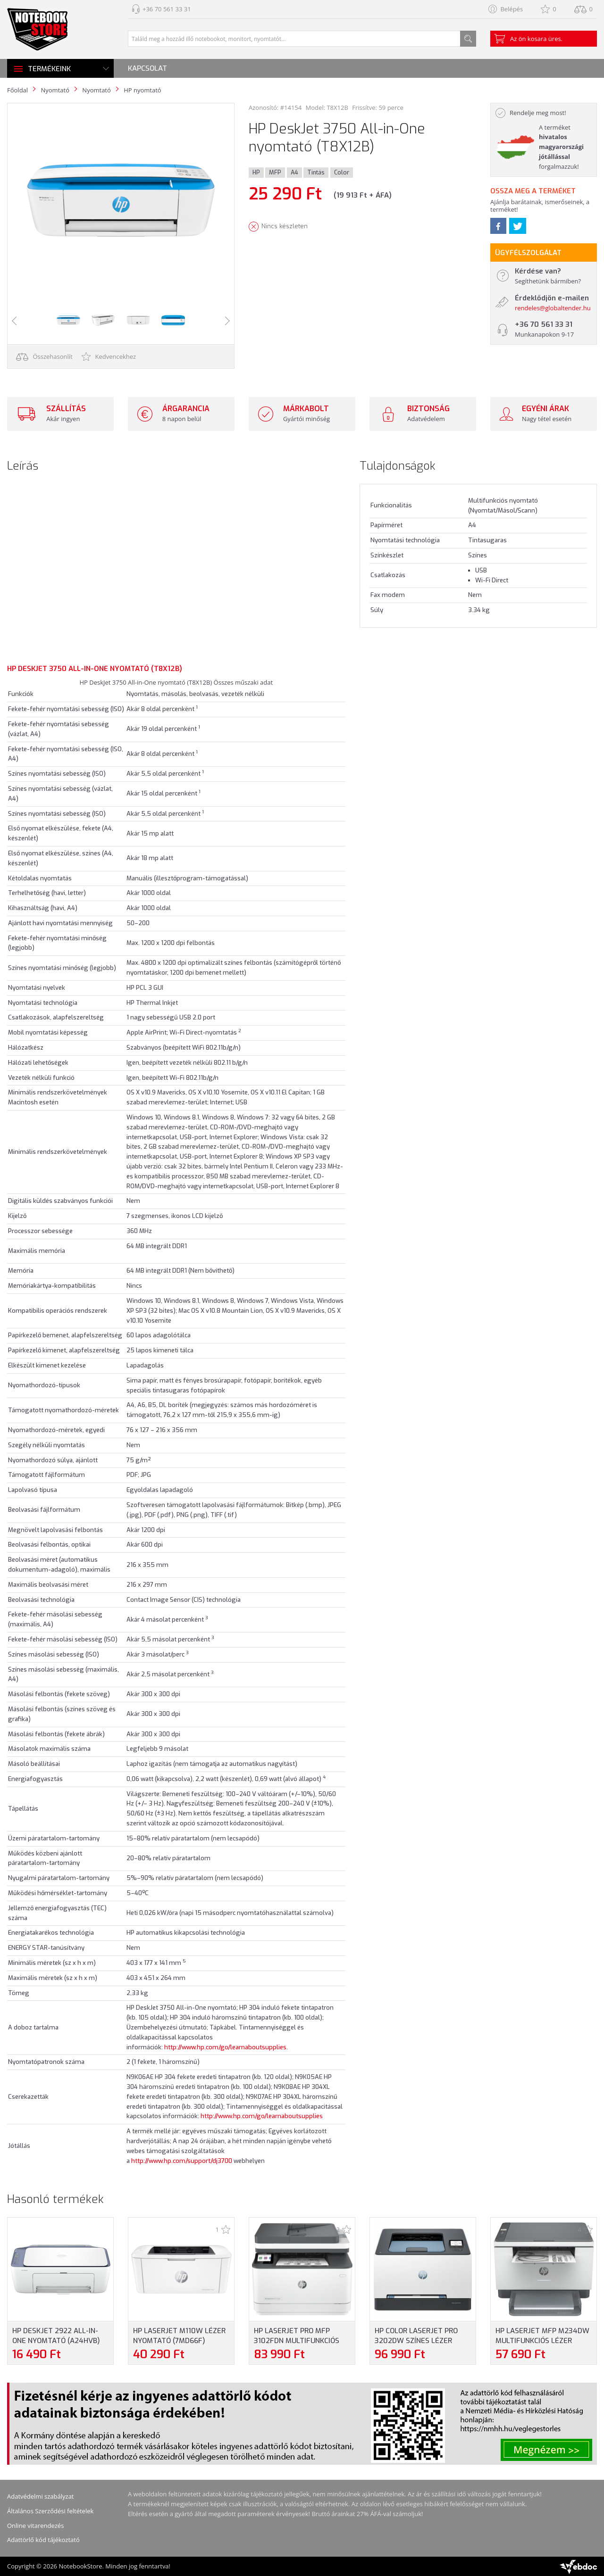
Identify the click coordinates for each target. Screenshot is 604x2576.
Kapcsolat (147, 68)
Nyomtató (55, 90)
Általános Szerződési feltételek (50, 2511)
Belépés (511, 9)
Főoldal (17, 90)
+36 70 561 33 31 (167, 9)
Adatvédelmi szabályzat (40, 2496)
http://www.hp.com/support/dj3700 (181, 2161)
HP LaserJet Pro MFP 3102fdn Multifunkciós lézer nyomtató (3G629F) (300, 2340)
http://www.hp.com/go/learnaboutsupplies (225, 2047)
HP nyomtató (142, 90)
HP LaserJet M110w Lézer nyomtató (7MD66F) (179, 2335)
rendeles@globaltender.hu (553, 308)
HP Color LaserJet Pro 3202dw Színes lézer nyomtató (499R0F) (416, 2340)
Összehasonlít (44, 356)
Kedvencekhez (109, 356)
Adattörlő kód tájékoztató (43, 2539)
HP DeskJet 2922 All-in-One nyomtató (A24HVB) (56, 2335)
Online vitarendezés (35, 2525)
